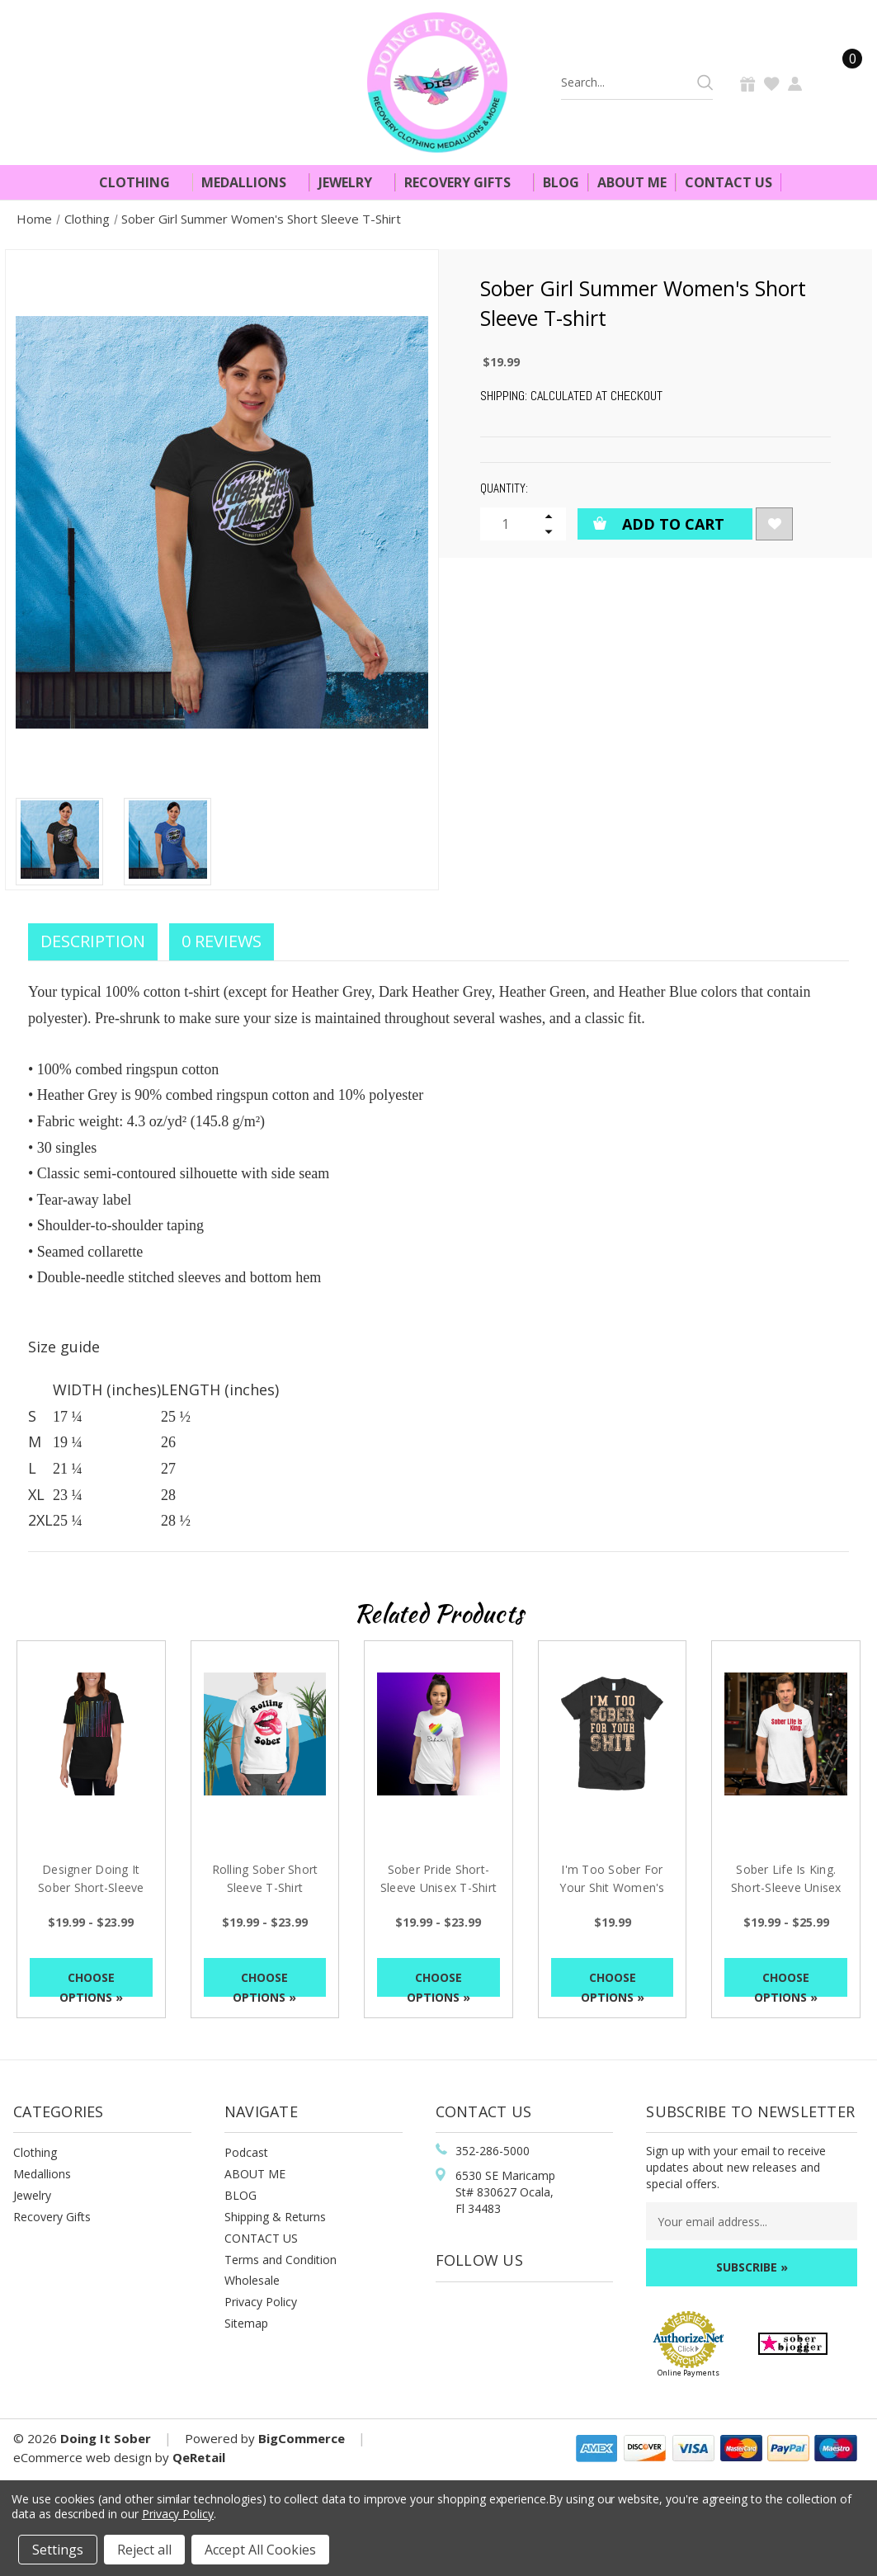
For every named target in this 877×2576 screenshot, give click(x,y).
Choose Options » (91, 1983)
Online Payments (688, 2372)
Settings (57, 2550)
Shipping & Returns (275, 2217)
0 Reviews (222, 941)
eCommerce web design (82, 2457)
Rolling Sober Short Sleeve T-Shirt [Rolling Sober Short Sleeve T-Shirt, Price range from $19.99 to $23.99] (265, 1878)
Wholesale (252, 2280)
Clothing (141, 182)
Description (92, 941)
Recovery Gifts (464, 182)
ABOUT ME (254, 2174)
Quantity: (504, 488)
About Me (632, 182)
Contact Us (728, 182)
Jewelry (352, 182)
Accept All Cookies (260, 2550)
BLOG (240, 2195)
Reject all (144, 2550)
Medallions (250, 182)
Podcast (246, 2152)
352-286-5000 (492, 2150)
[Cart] (842, 82)
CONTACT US (261, 2238)
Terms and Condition (280, 2259)
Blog (561, 182)
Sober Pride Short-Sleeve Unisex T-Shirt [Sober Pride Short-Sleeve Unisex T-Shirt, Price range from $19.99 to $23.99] (438, 1878)
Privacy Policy (260, 2301)
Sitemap (246, 2323)
